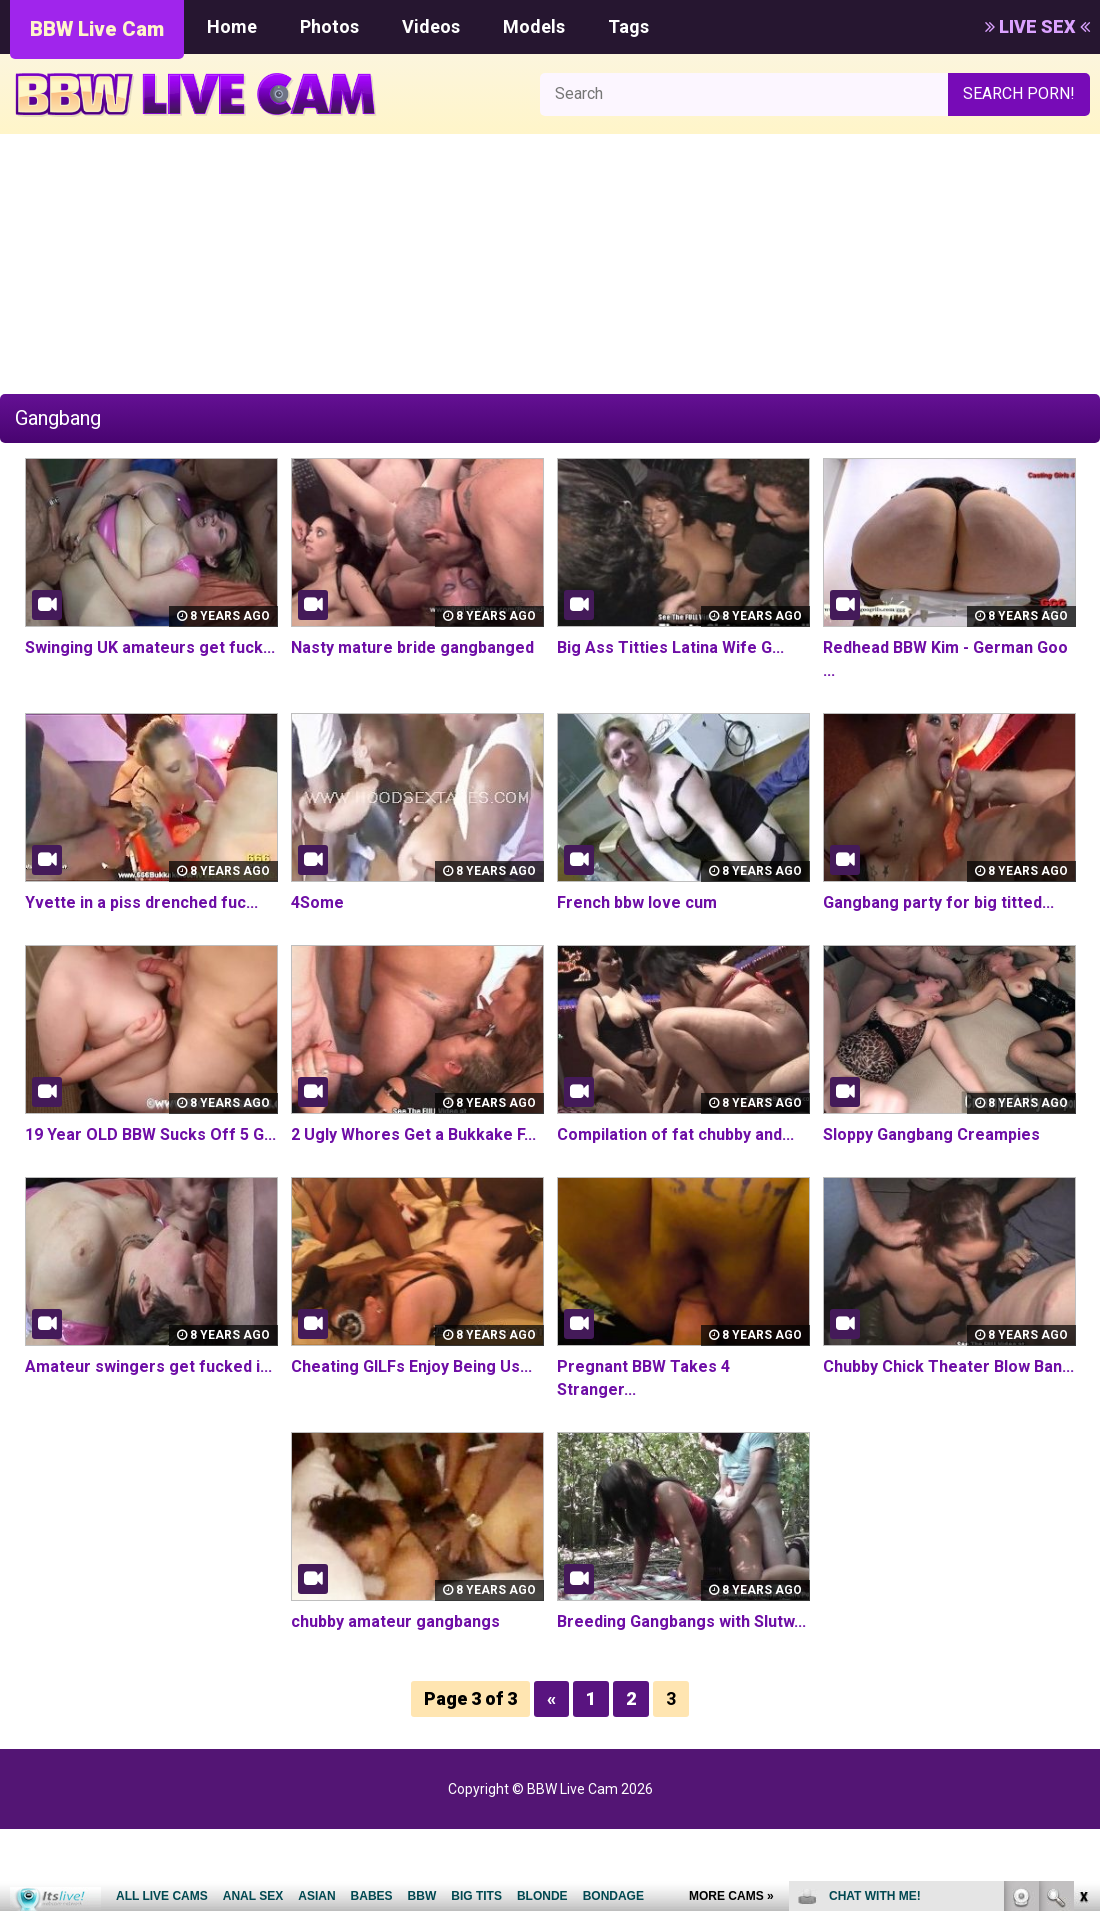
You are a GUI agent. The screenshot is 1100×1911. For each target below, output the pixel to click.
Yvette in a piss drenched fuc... (141, 902)
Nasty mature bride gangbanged (412, 647)
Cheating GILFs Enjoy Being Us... (411, 1366)
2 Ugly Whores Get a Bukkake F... (413, 1134)
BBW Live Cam (97, 29)
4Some (317, 902)
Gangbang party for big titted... (938, 902)
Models (534, 26)
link (1082, 1598)
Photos (329, 26)
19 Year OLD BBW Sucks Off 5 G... (149, 1134)
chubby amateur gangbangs (395, 1621)
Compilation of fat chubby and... (675, 1134)
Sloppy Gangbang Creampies (931, 1134)
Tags (628, 26)
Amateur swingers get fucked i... (148, 1366)
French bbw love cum (637, 902)
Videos (431, 26)
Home (232, 26)
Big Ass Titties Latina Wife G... (670, 647)
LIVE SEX (1037, 26)
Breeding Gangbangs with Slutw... (681, 1621)
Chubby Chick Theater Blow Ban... (948, 1366)
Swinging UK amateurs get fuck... (150, 647)
